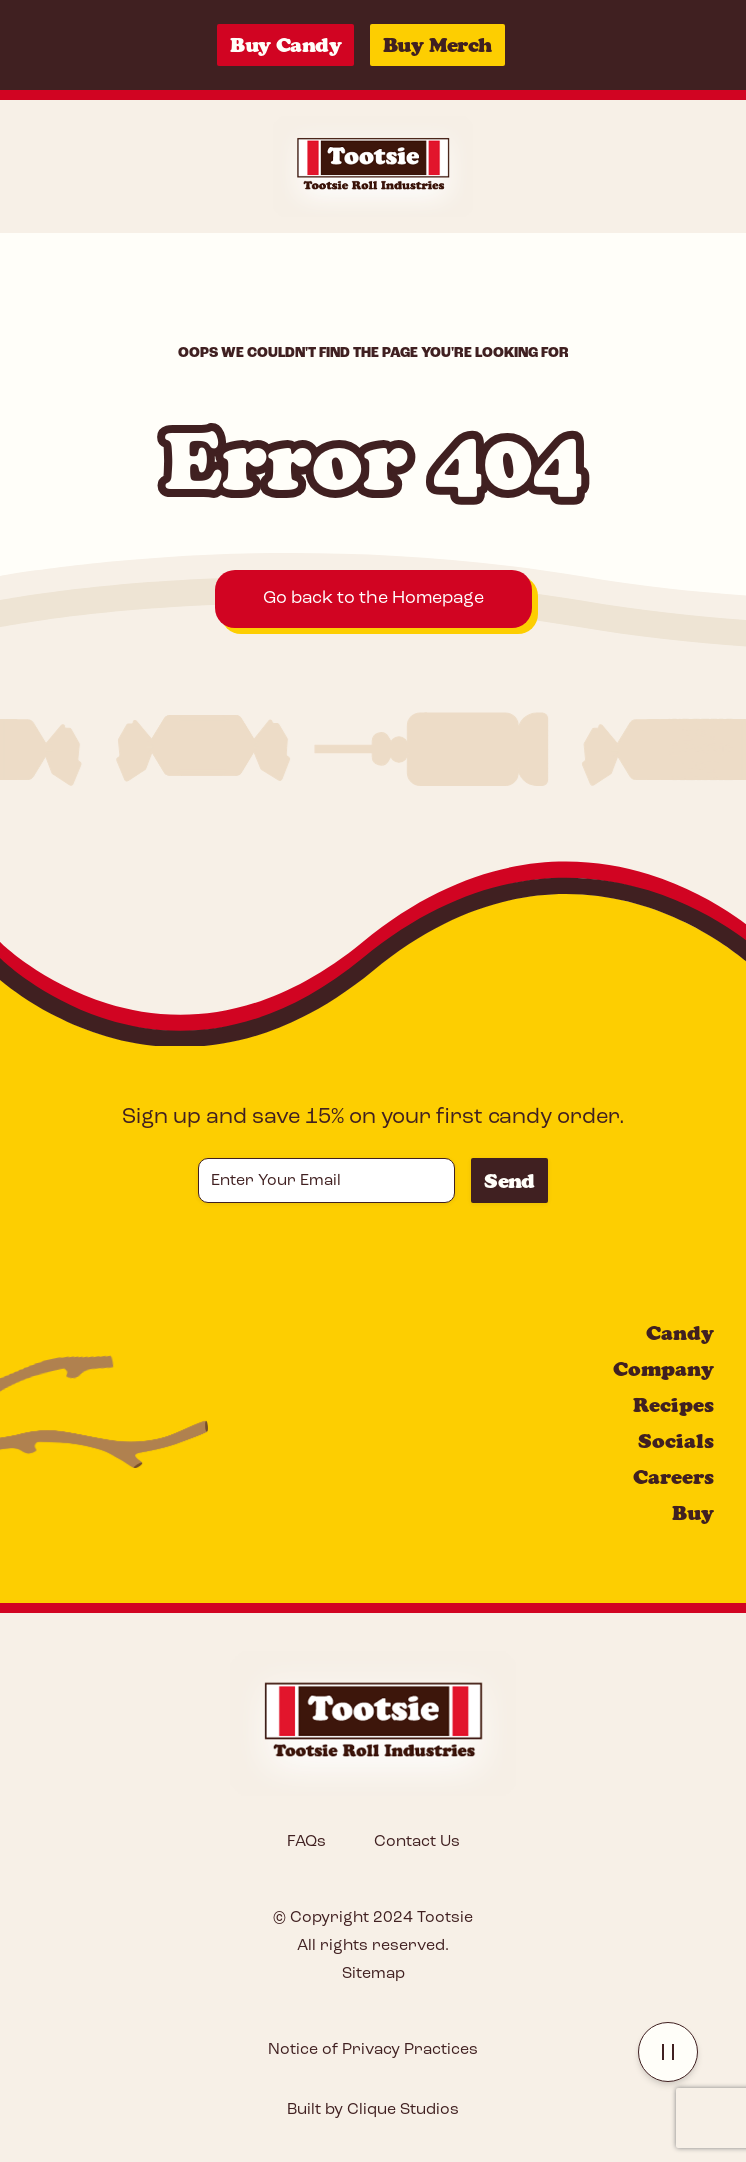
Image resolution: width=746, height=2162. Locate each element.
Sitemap (373, 1974)
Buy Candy (285, 45)
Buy (693, 1513)
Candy (680, 1333)
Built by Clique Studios (373, 2110)
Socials (676, 1441)
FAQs (306, 1842)
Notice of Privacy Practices (373, 2050)
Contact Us (417, 1842)
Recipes (673, 1405)
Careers (673, 1477)
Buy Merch (437, 45)
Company (663, 1369)
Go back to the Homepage (373, 598)
